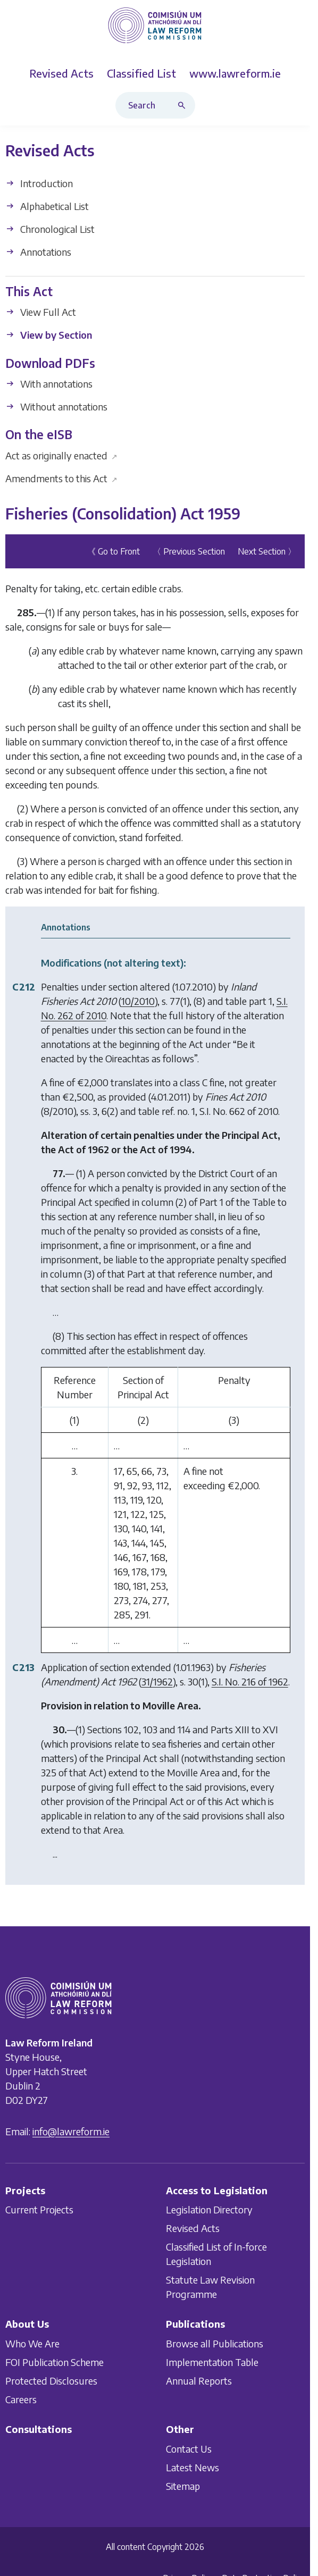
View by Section (48, 335)
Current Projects (39, 2209)
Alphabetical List (47, 206)
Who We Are (32, 2343)
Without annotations (56, 406)
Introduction (39, 183)
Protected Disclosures (51, 2380)
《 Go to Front (113, 552)
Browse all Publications (214, 2343)
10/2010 (138, 1001)
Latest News (192, 2467)
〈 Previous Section (189, 552)
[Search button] (184, 105)
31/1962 (157, 1682)
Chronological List (50, 229)
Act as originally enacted (61, 455)
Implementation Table (212, 2362)
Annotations (38, 252)
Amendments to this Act (61, 478)
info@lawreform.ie (71, 2131)
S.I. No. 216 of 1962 (250, 1682)
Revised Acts (193, 2228)
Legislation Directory (209, 2209)
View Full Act (40, 312)
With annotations (49, 383)
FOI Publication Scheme (54, 2362)
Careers (21, 2399)
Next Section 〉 (267, 552)
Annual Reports (199, 2380)
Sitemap (183, 2485)
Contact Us (189, 2448)
